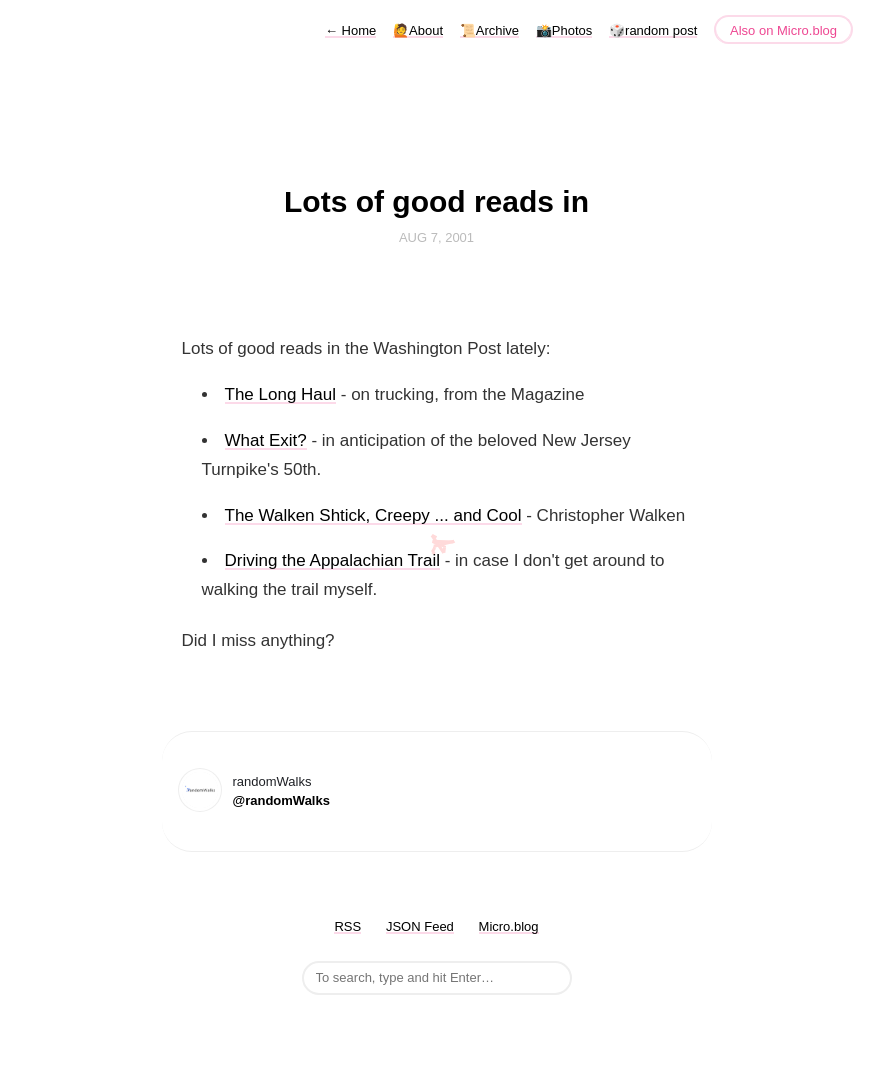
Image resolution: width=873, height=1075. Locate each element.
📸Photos (564, 30)
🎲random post (653, 30)
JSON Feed (420, 926)
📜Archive (489, 30)
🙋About (418, 30)
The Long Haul (281, 394)
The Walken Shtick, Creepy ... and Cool (373, 515)
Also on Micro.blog (783, 30)
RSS (347, 926)
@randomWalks (281, 800)
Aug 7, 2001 (436, 237)
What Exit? (266, 440)
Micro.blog (509, 926)
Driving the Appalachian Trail (332, 560)
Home (350, 30)
